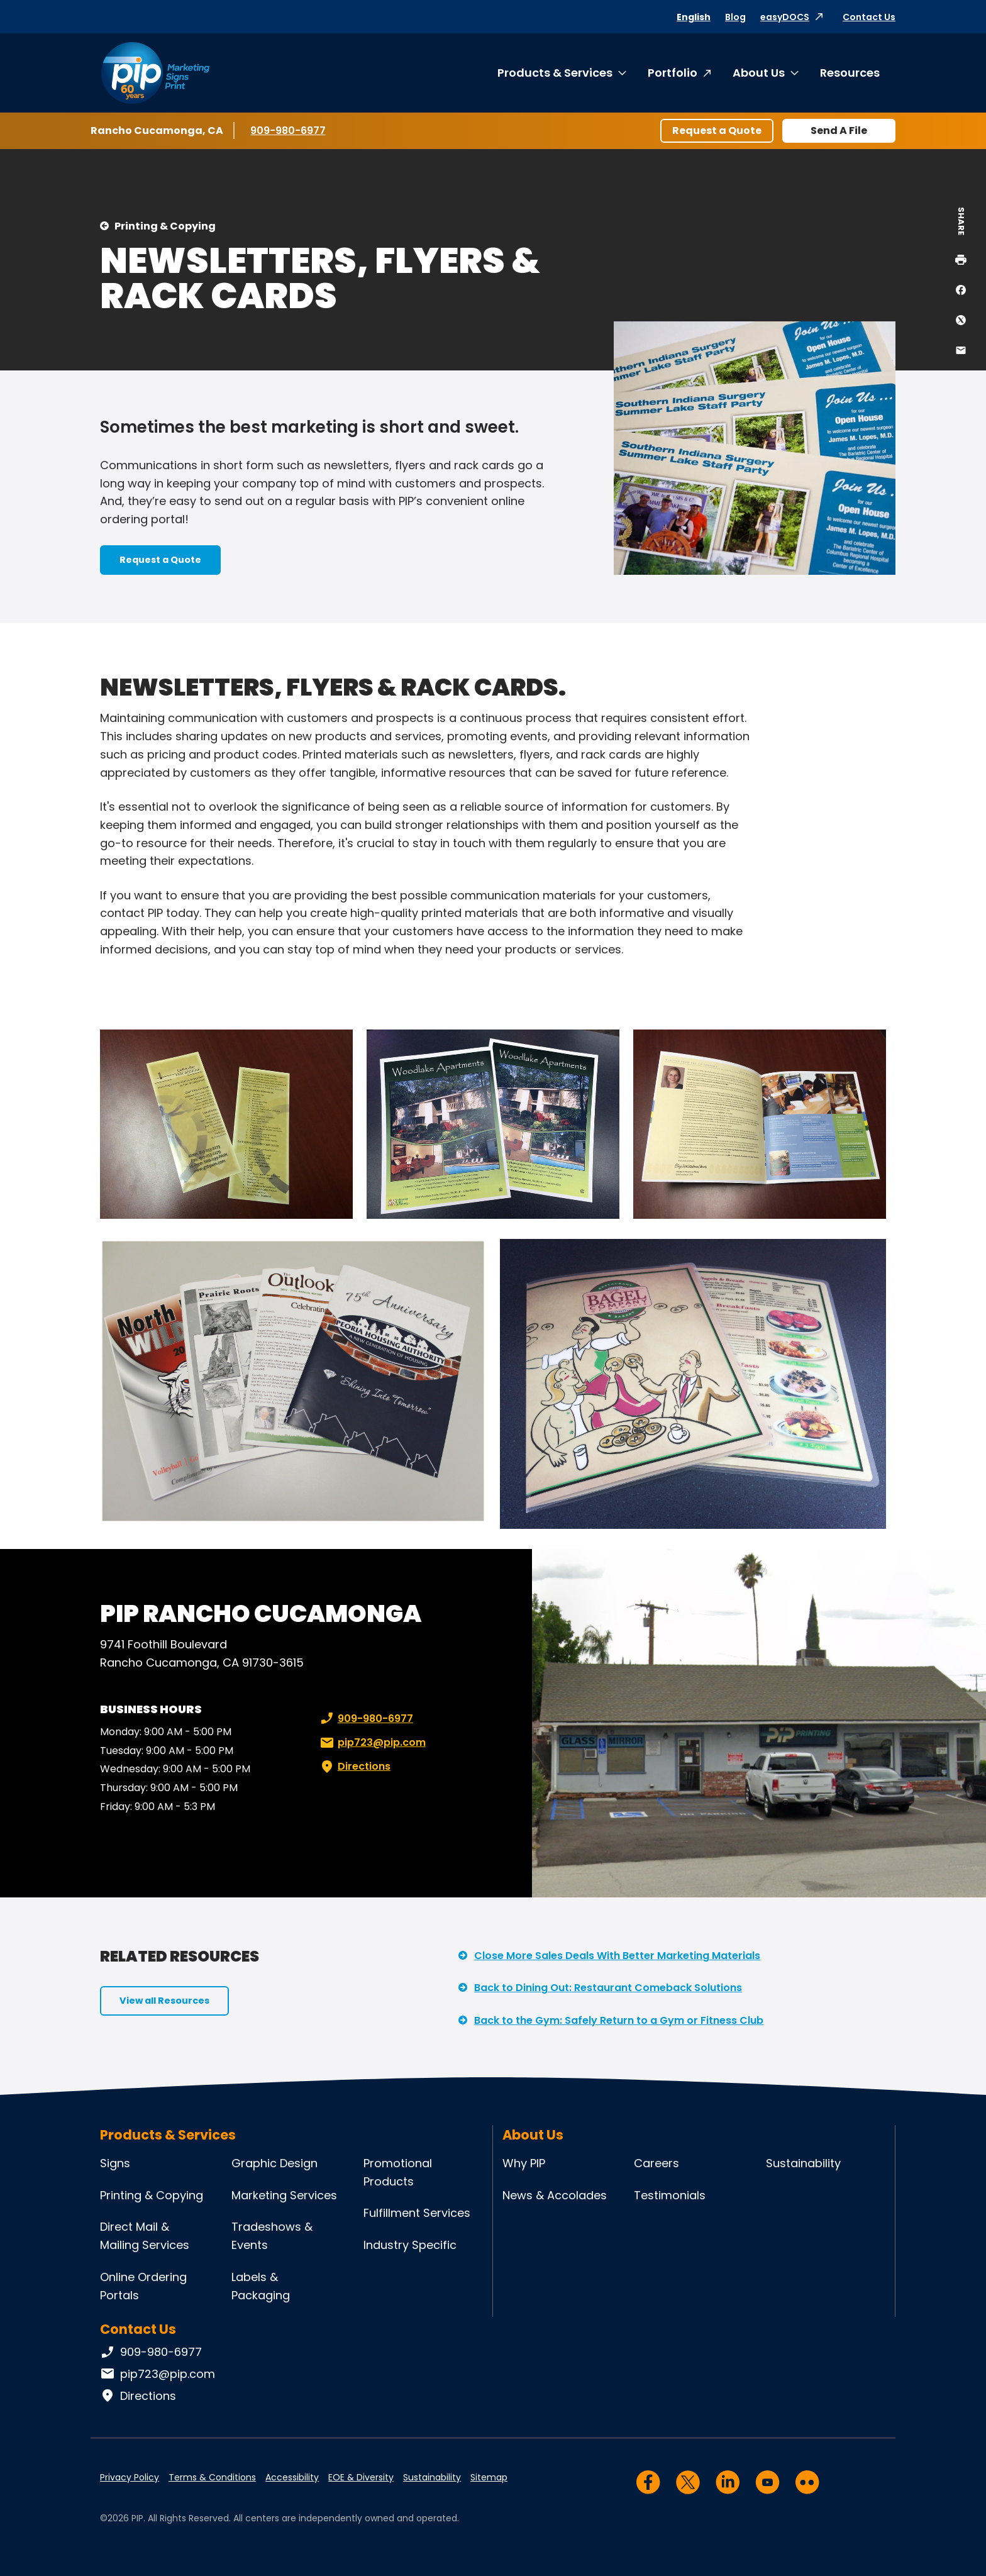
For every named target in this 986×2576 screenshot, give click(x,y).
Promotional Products (397, 2172)
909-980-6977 (288, 130)
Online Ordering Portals (143, 2286)
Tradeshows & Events (272, 2236)
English (694, 17)
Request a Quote (717, 130)
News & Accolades (554, 2195)
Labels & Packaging (260, 2286)
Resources (850, 72)
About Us (759, 72)
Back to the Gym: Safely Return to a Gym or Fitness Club (618, 2020)
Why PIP (523, 2163)
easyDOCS (784, 17)
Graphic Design (274, 2163)
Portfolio (672, 72)
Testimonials (670, 2195)
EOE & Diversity (361, 2477)
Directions (354, 1766)
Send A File (839, 130)
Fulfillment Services (416, 2213)
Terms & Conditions (212, 2477)
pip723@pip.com (372, 1743)
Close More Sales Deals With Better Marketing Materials (617, 1955)
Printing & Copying (165, 226)
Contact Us (869, 17)
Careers (656, 2163)
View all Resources (164, 2000)
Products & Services (554, 72)
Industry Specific (410, 2245)
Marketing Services (284, 2195)
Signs (115, 2163)
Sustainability (803, 2163)
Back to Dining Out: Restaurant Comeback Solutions (608, 1987)
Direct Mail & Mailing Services (144, 2236)
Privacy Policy (129, 2477)
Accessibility (292, 2477)
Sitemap (488, 2477)
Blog (735, 17)
